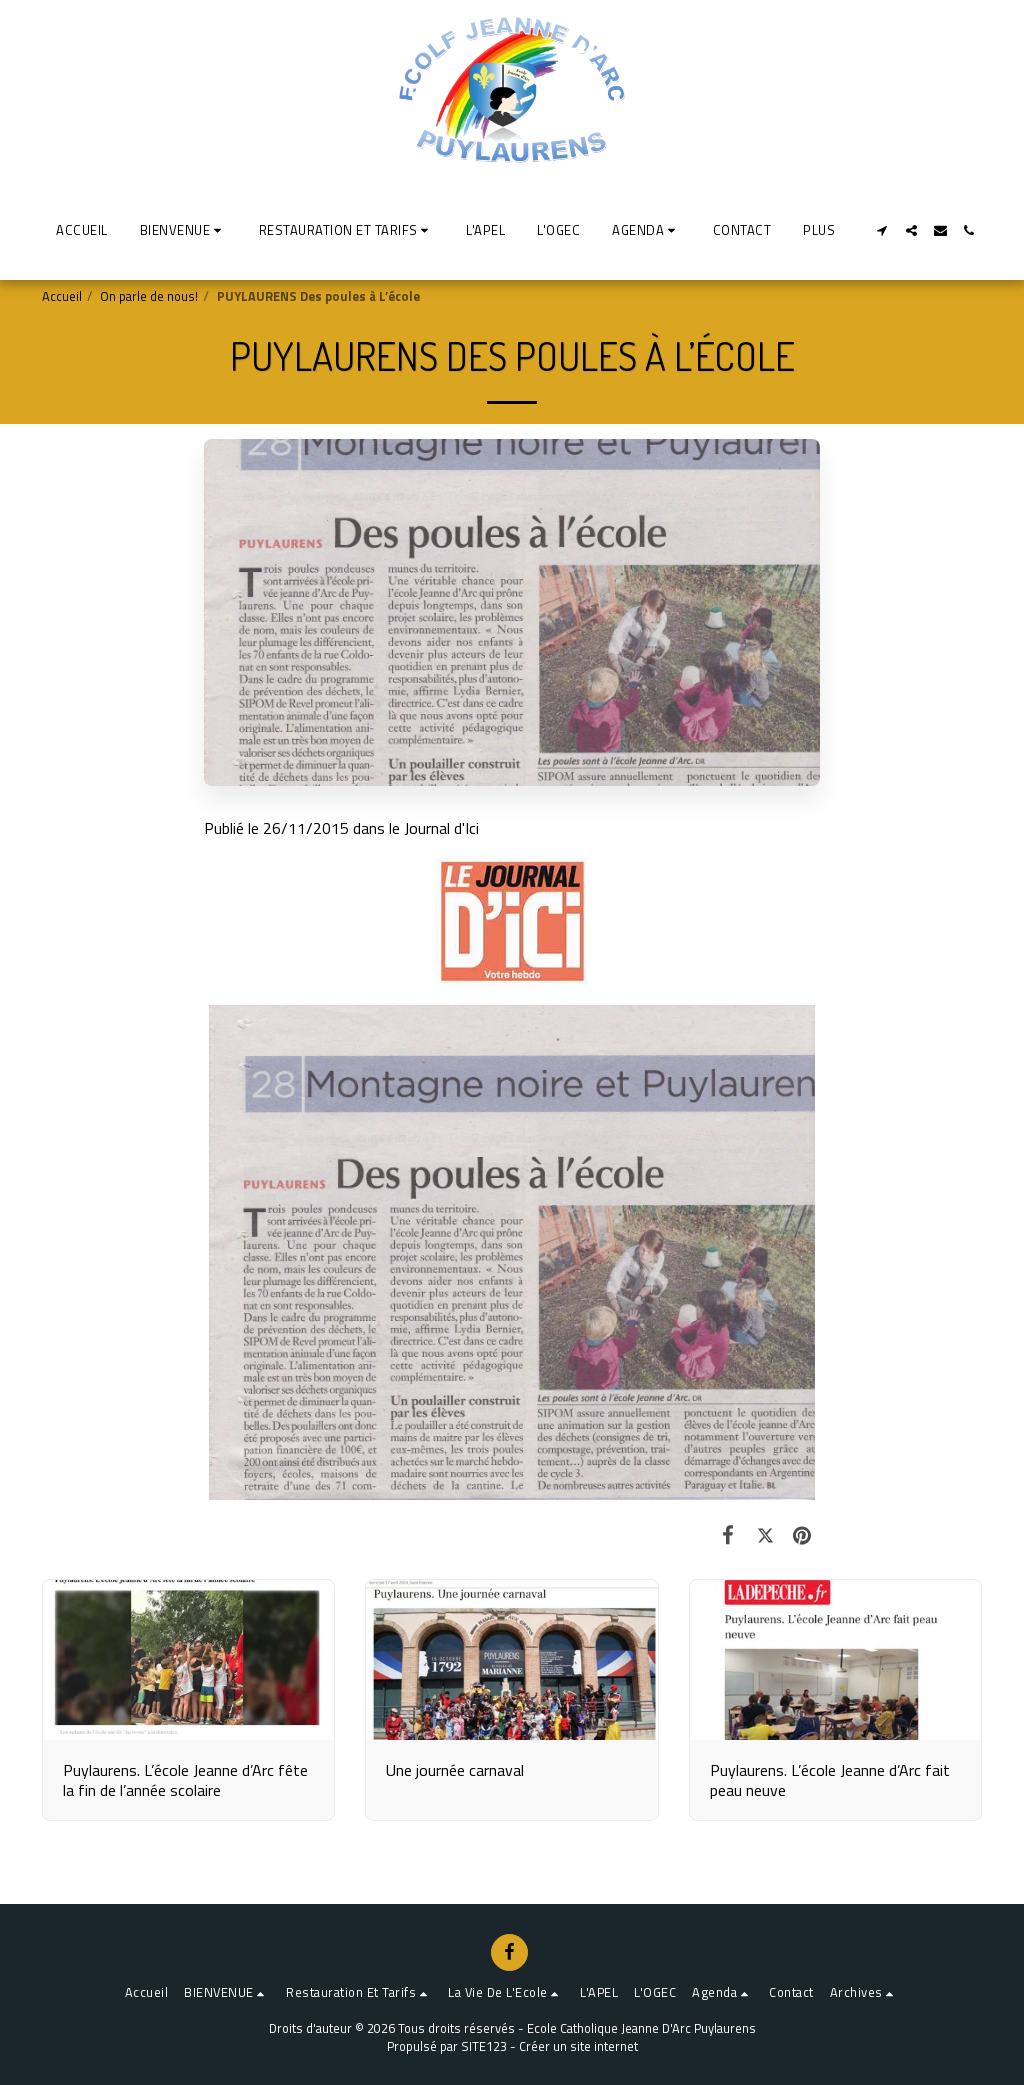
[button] (183, 230)
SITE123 (484, 2046)
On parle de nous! (149, 296)
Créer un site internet (578, 2046)
